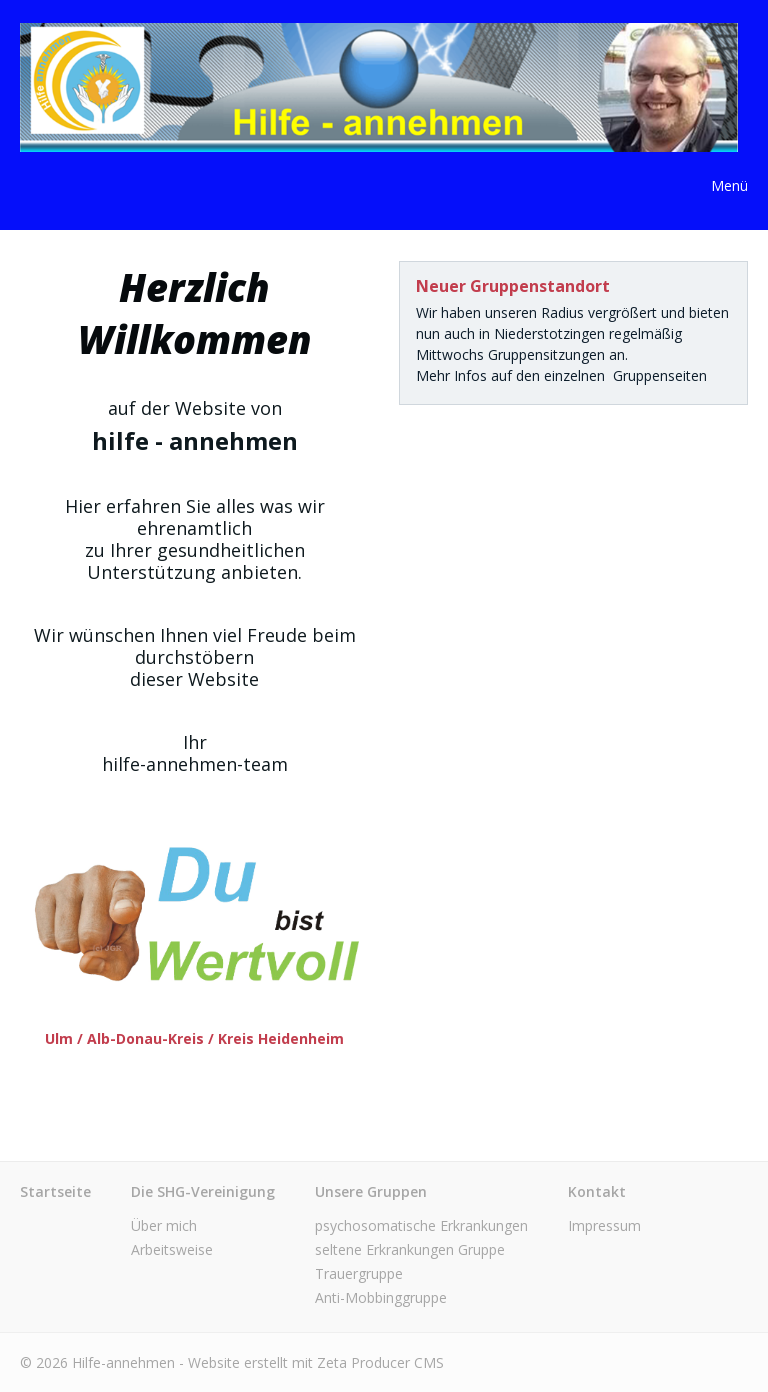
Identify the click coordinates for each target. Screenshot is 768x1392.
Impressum (604, 1225)
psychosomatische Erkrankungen (421, 1225)
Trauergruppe (359, 1273)
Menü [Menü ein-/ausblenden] (729, 185)
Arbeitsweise (172, 1249)
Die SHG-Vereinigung (203, 1191)
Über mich (164, 1225)
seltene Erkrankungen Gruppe (410, 1249)
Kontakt (597, 1191)
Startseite (55, 1191)
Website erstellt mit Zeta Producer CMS (316, 1362)
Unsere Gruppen (371, 1191)
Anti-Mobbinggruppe (381, 1297)
